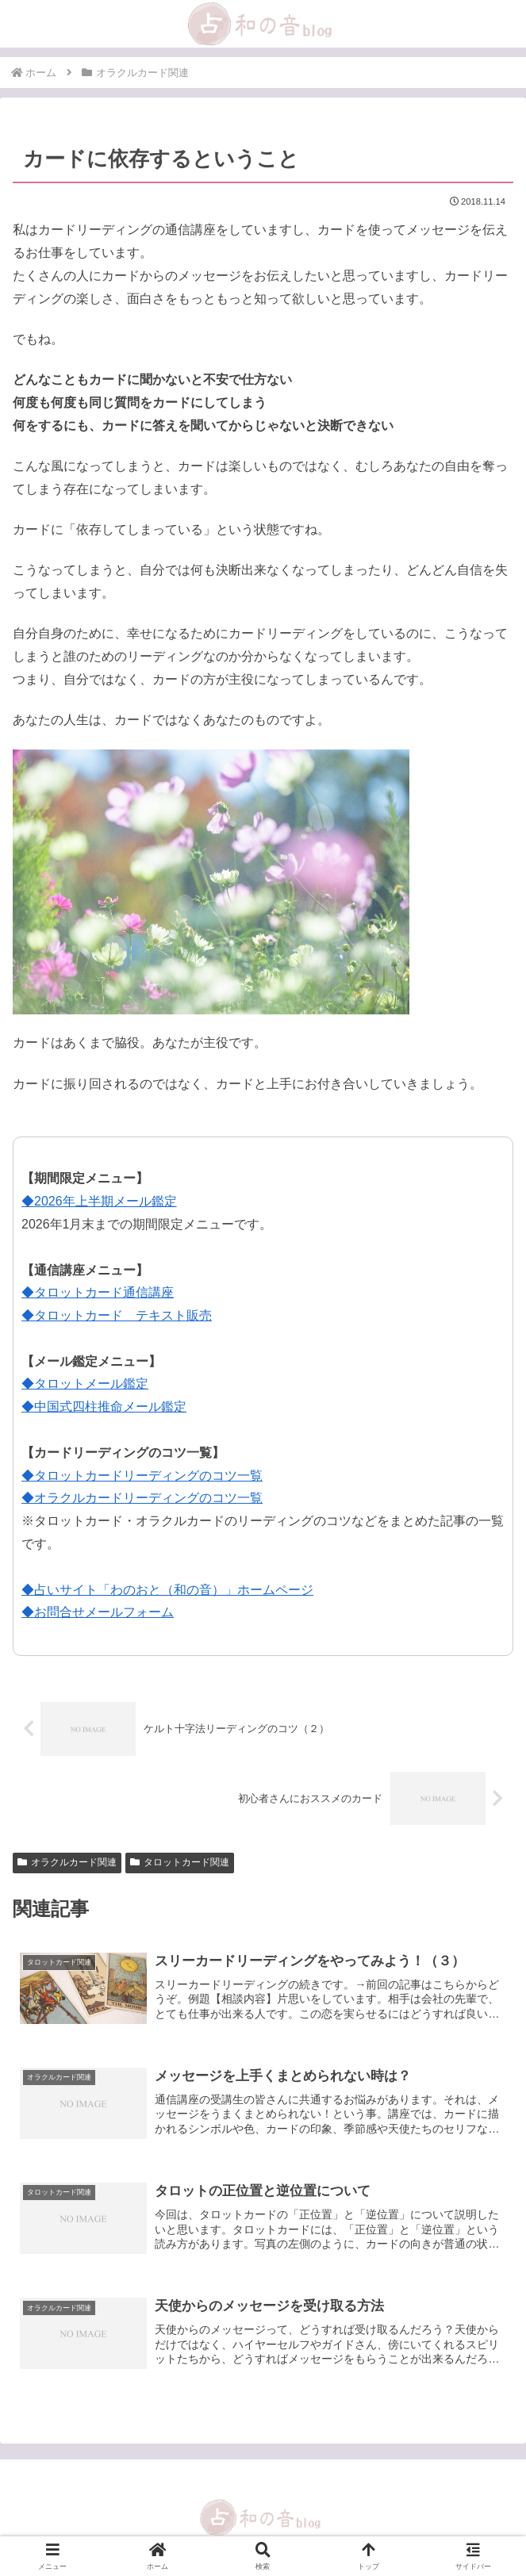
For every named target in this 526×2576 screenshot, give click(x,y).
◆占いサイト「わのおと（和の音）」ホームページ (167, 1590)
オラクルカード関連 (67, 1862)
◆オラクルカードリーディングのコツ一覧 (142, 1498)
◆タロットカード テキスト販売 (116, 1315)
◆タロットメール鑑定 (84, 1383)
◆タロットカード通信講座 (97, 1292)
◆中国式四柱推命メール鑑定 (103, 1406)
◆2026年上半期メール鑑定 (99, 1201)
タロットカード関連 (179, 1862)
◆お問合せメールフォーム (97, 1612)
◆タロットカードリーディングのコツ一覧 (142, 1475)
